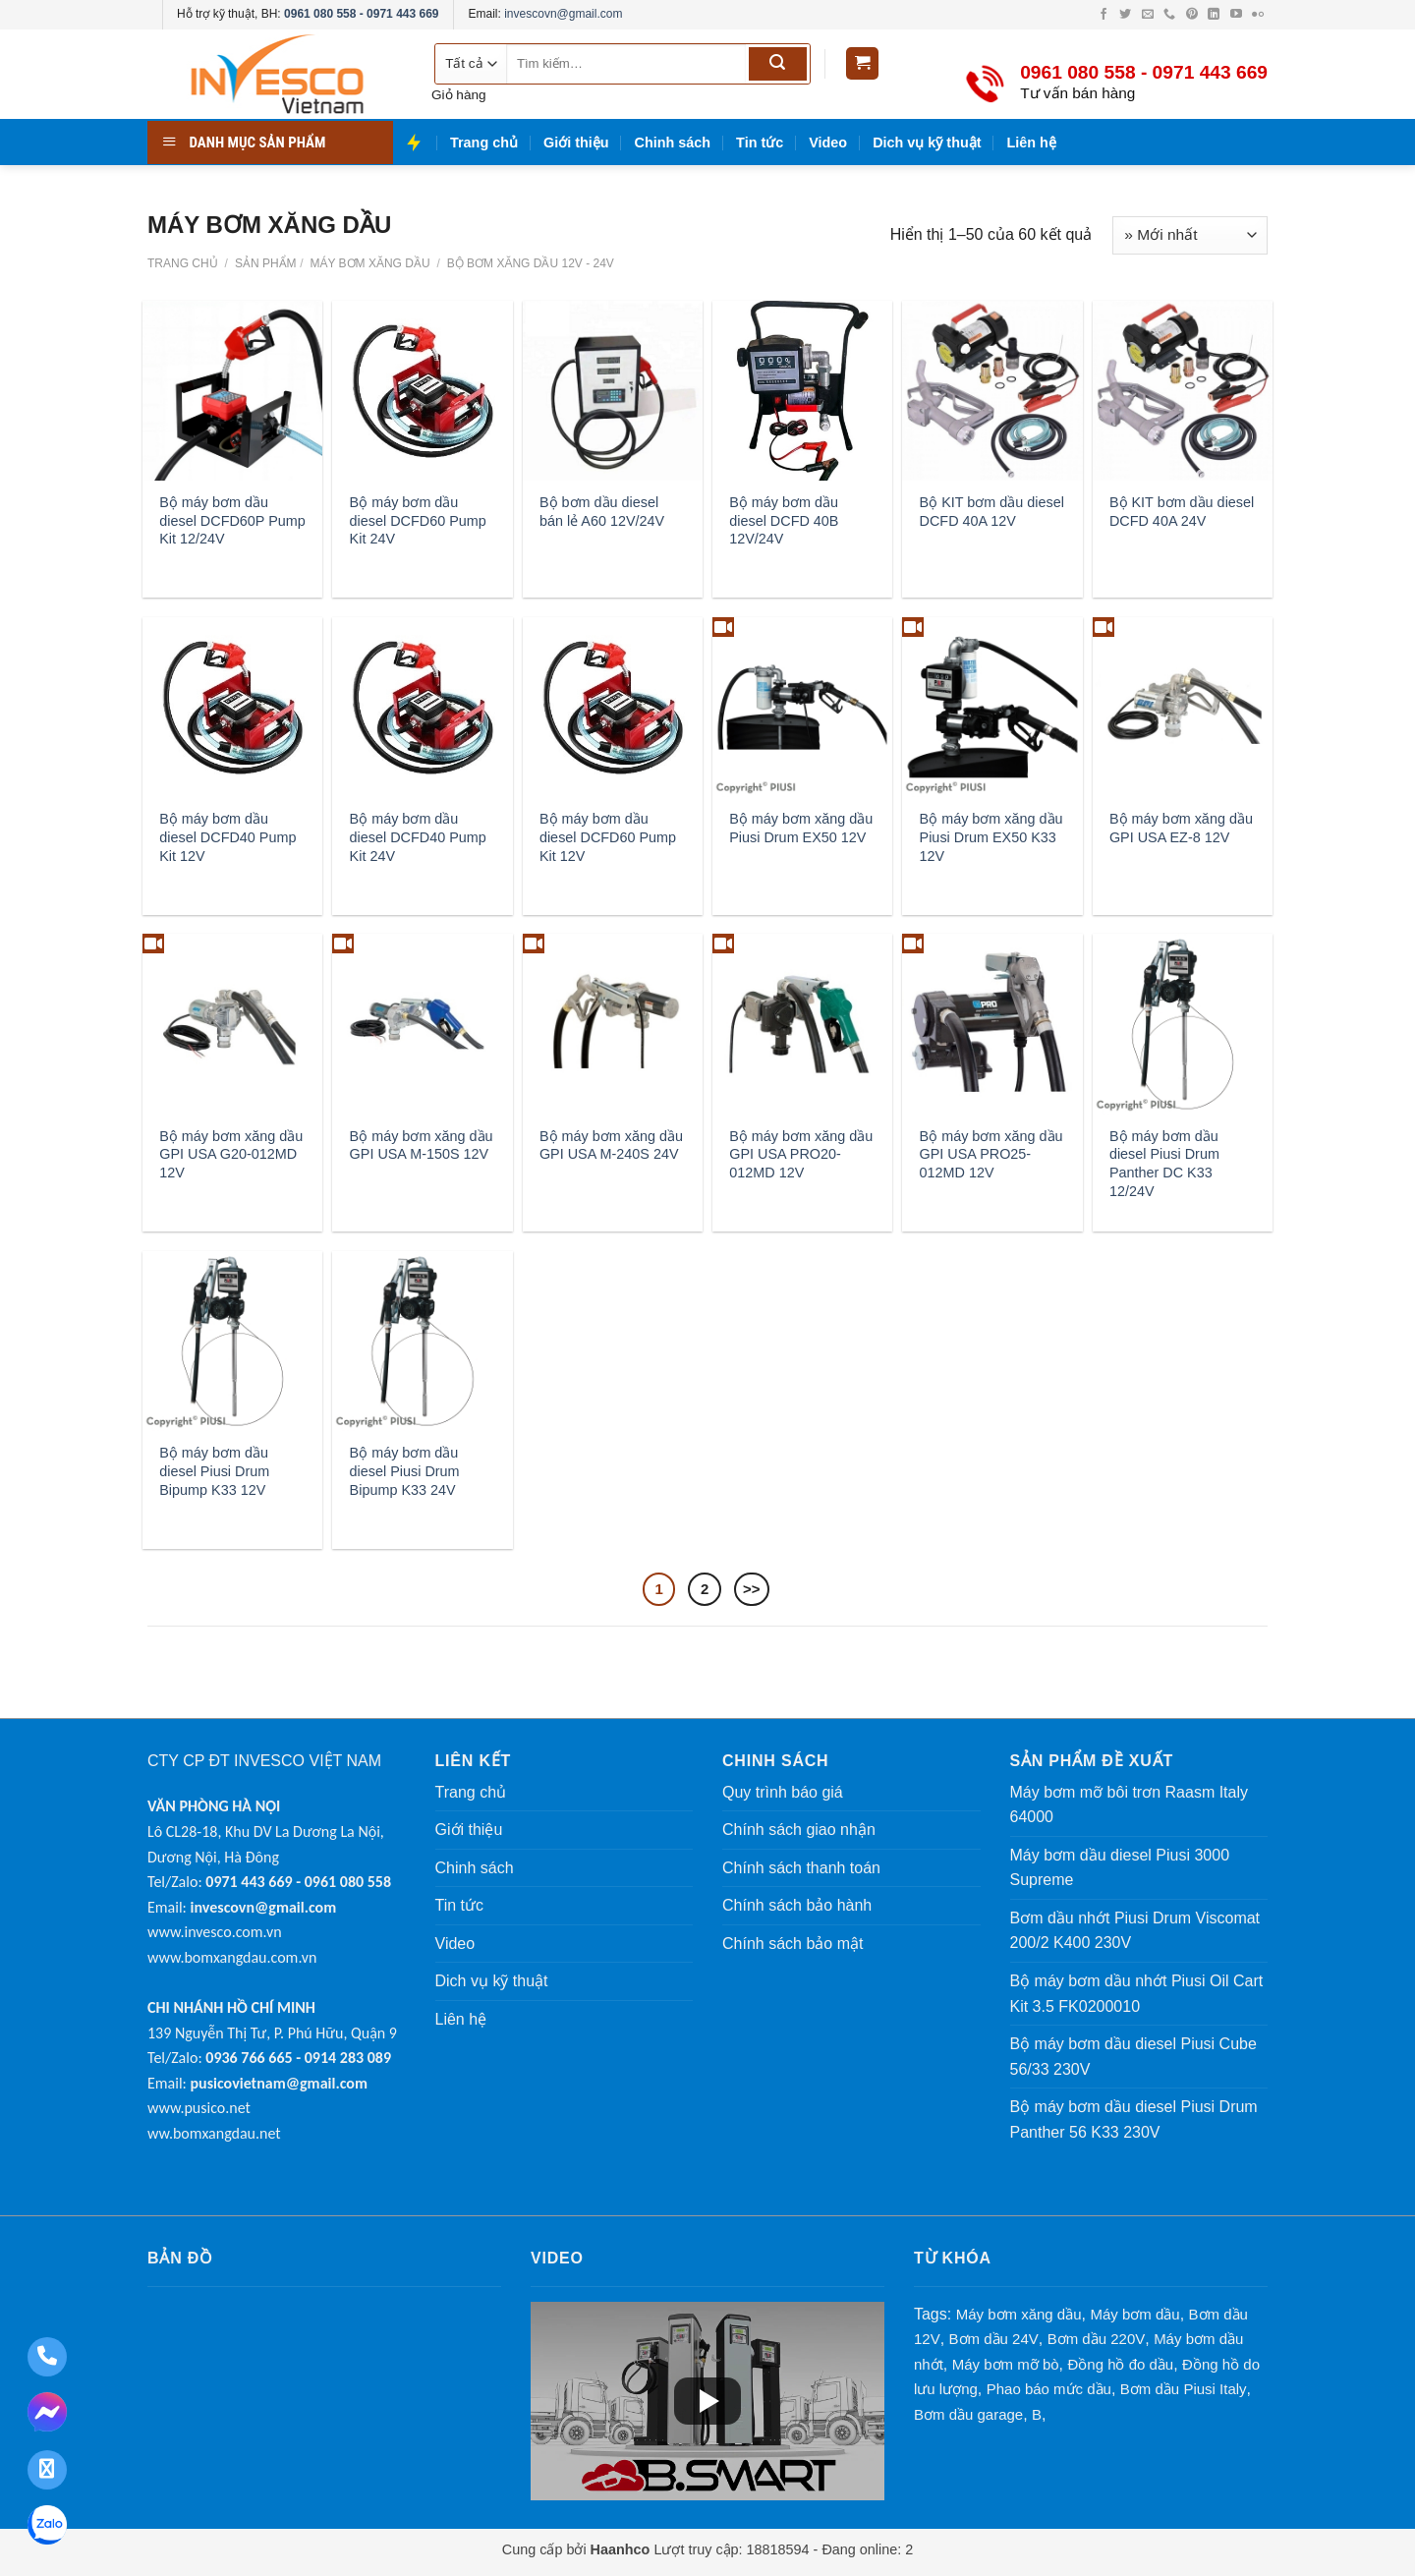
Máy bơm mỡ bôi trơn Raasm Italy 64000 (1129, 1805)
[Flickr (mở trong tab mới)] (1258, 15)
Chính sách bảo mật (792, 1943)
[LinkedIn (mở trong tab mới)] (1215, 15)
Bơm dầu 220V (1096, 2338)
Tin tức (759, 142)
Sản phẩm (266, 263)
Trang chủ (484, 142)
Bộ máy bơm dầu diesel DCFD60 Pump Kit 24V (418, 520)
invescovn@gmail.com (563, 14)
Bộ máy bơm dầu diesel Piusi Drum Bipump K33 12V (214, 1471)
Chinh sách (673, 142)
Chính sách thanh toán (801, 1868)
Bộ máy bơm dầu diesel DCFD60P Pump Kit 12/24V (232, 520)
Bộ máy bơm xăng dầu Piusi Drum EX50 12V (801, 828)
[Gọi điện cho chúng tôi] (1170, 15)
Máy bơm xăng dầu (1019, 2314)
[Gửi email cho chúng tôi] (1149, 15)
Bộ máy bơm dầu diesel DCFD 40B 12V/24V (783, 520)
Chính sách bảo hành (797, 1905)
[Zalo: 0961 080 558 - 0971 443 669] (47, 2526)
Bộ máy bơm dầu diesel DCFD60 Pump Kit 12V (607, 837)
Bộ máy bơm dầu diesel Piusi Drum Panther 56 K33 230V (1134, 2119)
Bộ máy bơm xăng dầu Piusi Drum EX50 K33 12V (991, 837)
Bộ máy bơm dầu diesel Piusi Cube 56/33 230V (1133, 2056)
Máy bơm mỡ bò (1005, 2364)
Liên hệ (1031, 142)
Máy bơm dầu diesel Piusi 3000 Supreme (1120, 1868)
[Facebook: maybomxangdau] (47, 2469)
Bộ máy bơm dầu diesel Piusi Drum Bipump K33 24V (405, 1471)
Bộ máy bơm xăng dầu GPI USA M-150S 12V (421, 1145)
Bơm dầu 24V (994, 2338)
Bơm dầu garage (968, 2414)
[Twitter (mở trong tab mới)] (1126, 15)
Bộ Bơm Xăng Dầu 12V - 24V (528, 263)
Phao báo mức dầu (1049, 2388)
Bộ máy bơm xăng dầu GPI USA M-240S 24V (611, 1145)
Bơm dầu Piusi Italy (1183, 2388)
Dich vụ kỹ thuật (927, 142)
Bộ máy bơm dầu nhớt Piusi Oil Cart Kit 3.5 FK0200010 (1137, 1994)
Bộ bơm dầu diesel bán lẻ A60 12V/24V (601, 511)
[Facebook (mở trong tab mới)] (1105, 15)
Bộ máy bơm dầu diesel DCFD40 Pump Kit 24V (418, 837)
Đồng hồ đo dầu (1120, 2364)
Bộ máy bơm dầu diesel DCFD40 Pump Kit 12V (227, 837)
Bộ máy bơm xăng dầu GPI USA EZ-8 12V (1181, 828)
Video (828, 142)
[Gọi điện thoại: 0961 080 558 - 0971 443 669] (47, 2356)
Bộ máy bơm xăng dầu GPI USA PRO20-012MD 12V (801, 1154)
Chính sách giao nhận (799, 1829)
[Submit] (778, 64)
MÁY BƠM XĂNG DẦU (368, 263)
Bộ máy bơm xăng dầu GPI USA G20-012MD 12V (231, 1154)
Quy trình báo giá (782, 1792)
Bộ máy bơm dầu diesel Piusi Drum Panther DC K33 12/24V (1164, 1163)
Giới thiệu (576, 142)
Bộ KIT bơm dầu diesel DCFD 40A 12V (992, 511)
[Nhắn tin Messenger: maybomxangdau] (47, 2413)
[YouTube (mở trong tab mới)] (1237, 15)
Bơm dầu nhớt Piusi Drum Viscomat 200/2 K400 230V (1135, 1931)
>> (751, 1588)
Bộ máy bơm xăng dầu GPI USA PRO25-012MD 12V (991, 1154)
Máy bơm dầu (1134, 2314)
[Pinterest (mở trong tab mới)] (1193, 15)
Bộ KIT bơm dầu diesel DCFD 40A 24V (1181, 511)
